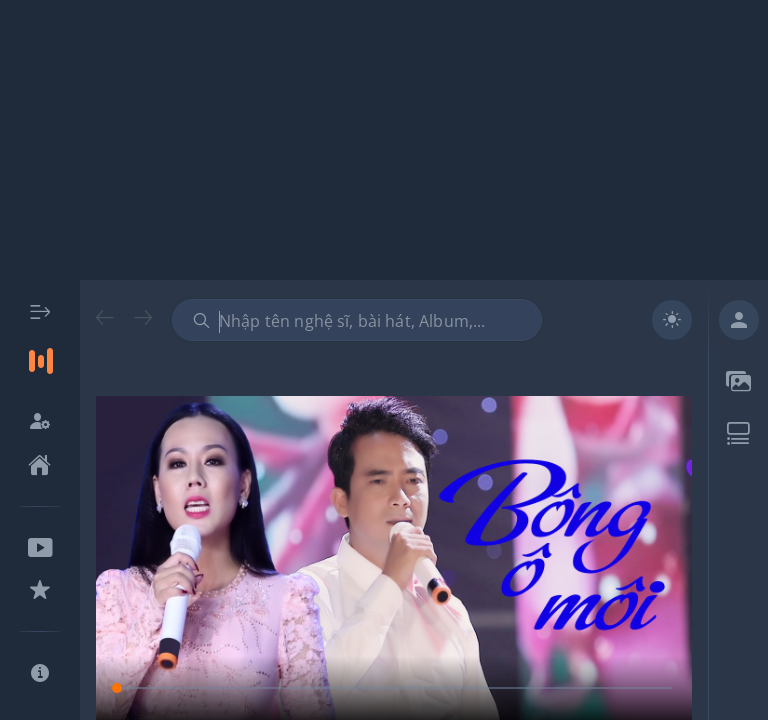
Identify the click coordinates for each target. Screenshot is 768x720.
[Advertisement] (384, 140)
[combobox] (357, 320)
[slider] (394, 688)
